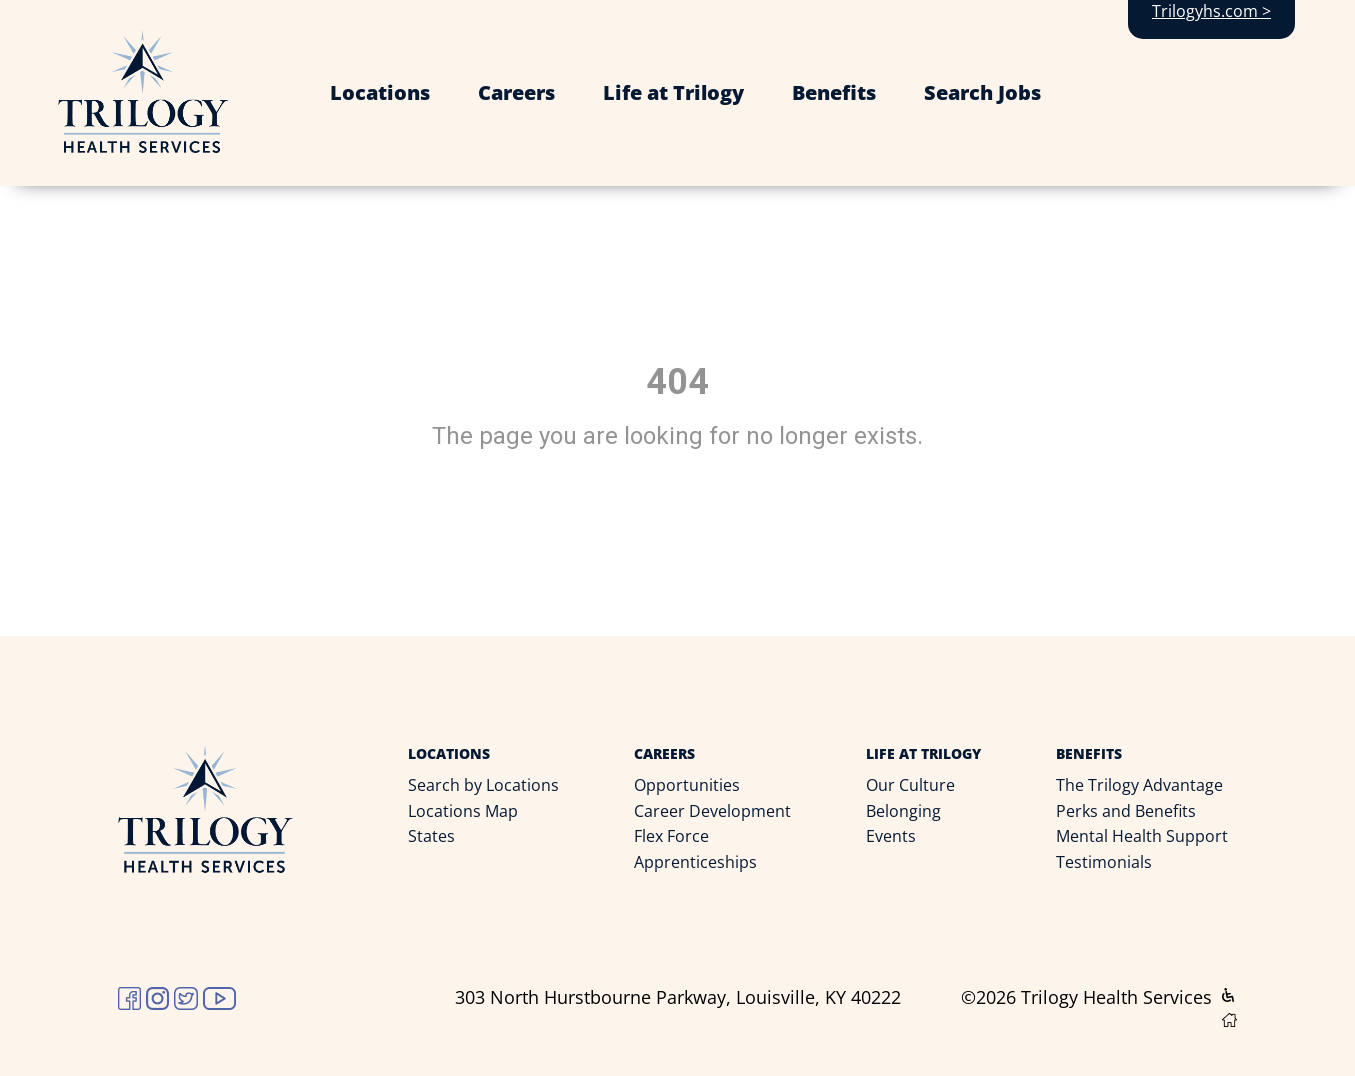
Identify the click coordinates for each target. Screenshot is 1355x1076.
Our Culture (910, 785)
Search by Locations (483, 785)
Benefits (834, 92)
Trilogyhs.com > (1211, 11)
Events (891, 836)
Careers (516, 92)
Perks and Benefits (1126, 811)
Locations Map (463, 811)
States (431, 836)
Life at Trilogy (673, 92)
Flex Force (671, 836)
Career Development (712, 811)
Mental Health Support (1142, 836)
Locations (380, 92)
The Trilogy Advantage (1139, 785)
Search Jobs (982, 92)
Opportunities (687, 785)
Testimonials (1104, 862)
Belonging (903, 811)
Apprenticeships (695, 862)
